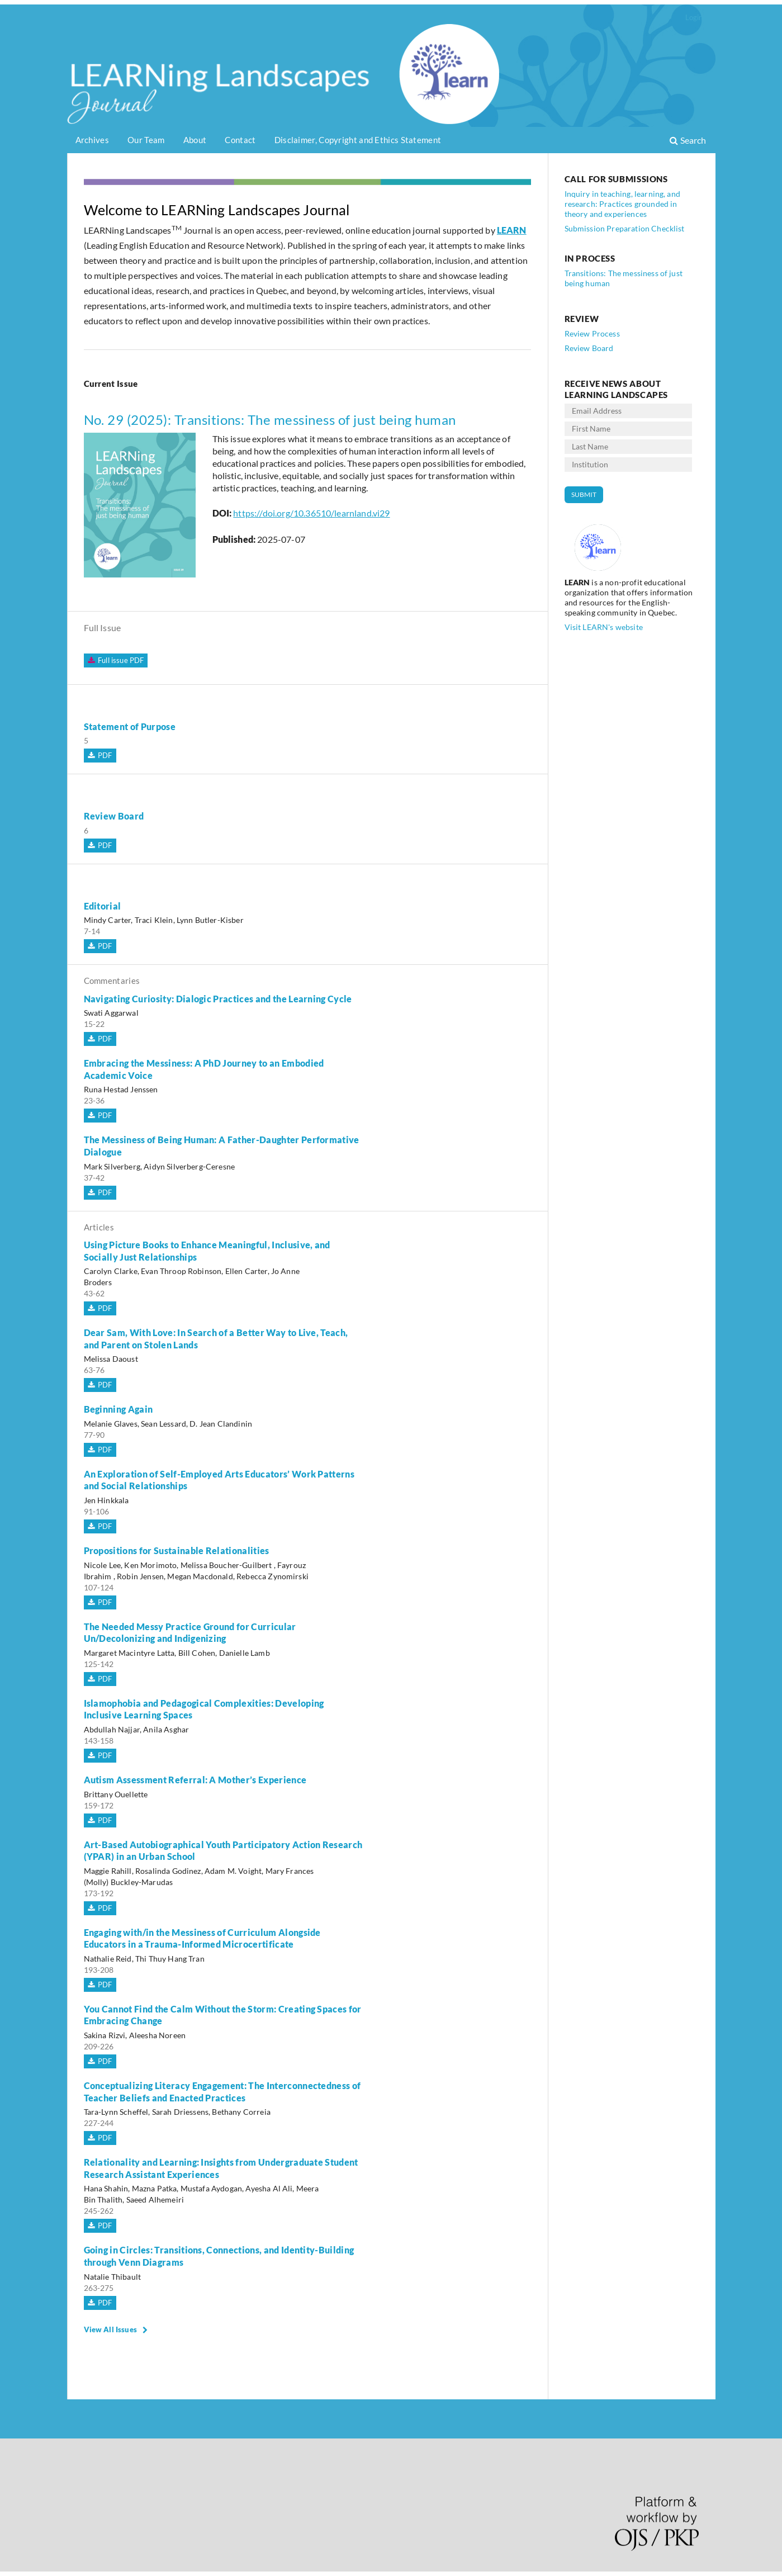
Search (688, 140)
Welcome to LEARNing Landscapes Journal (217, 209)
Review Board (114, 816)
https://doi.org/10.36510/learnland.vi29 (311, 513)
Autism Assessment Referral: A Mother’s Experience (195, 1779)
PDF (104, 755)
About (195, 140)
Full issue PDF (114, 660)
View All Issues (110, 2329)
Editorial (102, 906)
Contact (240, 140)
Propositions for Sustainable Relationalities (176, 1550)
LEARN (512, 230)
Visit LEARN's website (604, 627)
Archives (92, 140)
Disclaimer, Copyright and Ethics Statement (358, 140)
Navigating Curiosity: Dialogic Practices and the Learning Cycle (218, 998)
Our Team (145, 140)
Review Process (592, 333)
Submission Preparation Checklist (625, 228)
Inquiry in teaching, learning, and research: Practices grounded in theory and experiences (622, 204)
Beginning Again (118, 1409)
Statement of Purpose (130, 726)
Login (694, 17)
